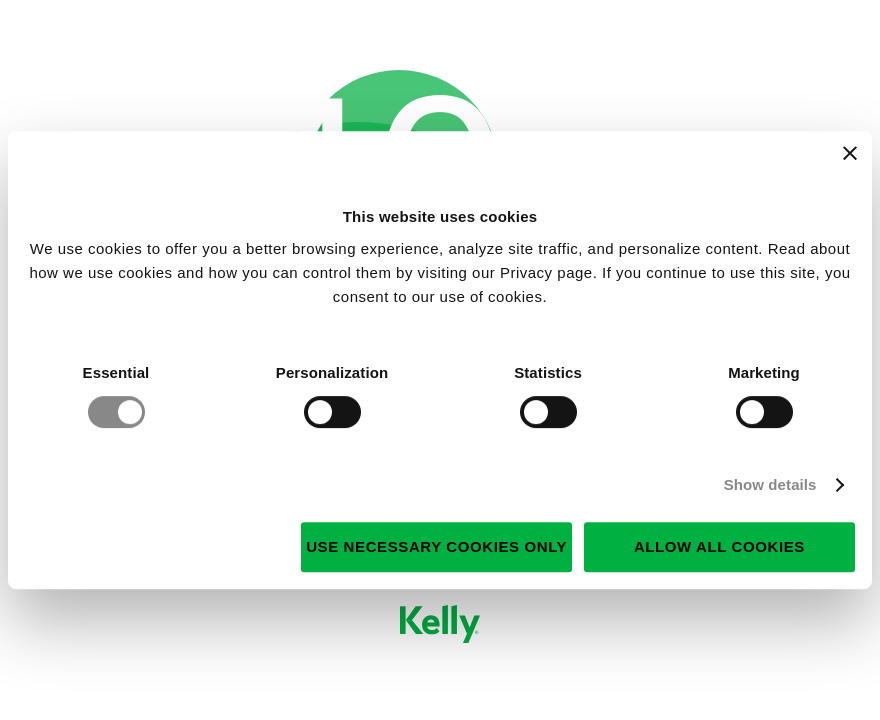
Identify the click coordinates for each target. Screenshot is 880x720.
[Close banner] (850, 153)
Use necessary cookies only (436, 546)
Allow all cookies (719, 546)
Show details (770, 484)
